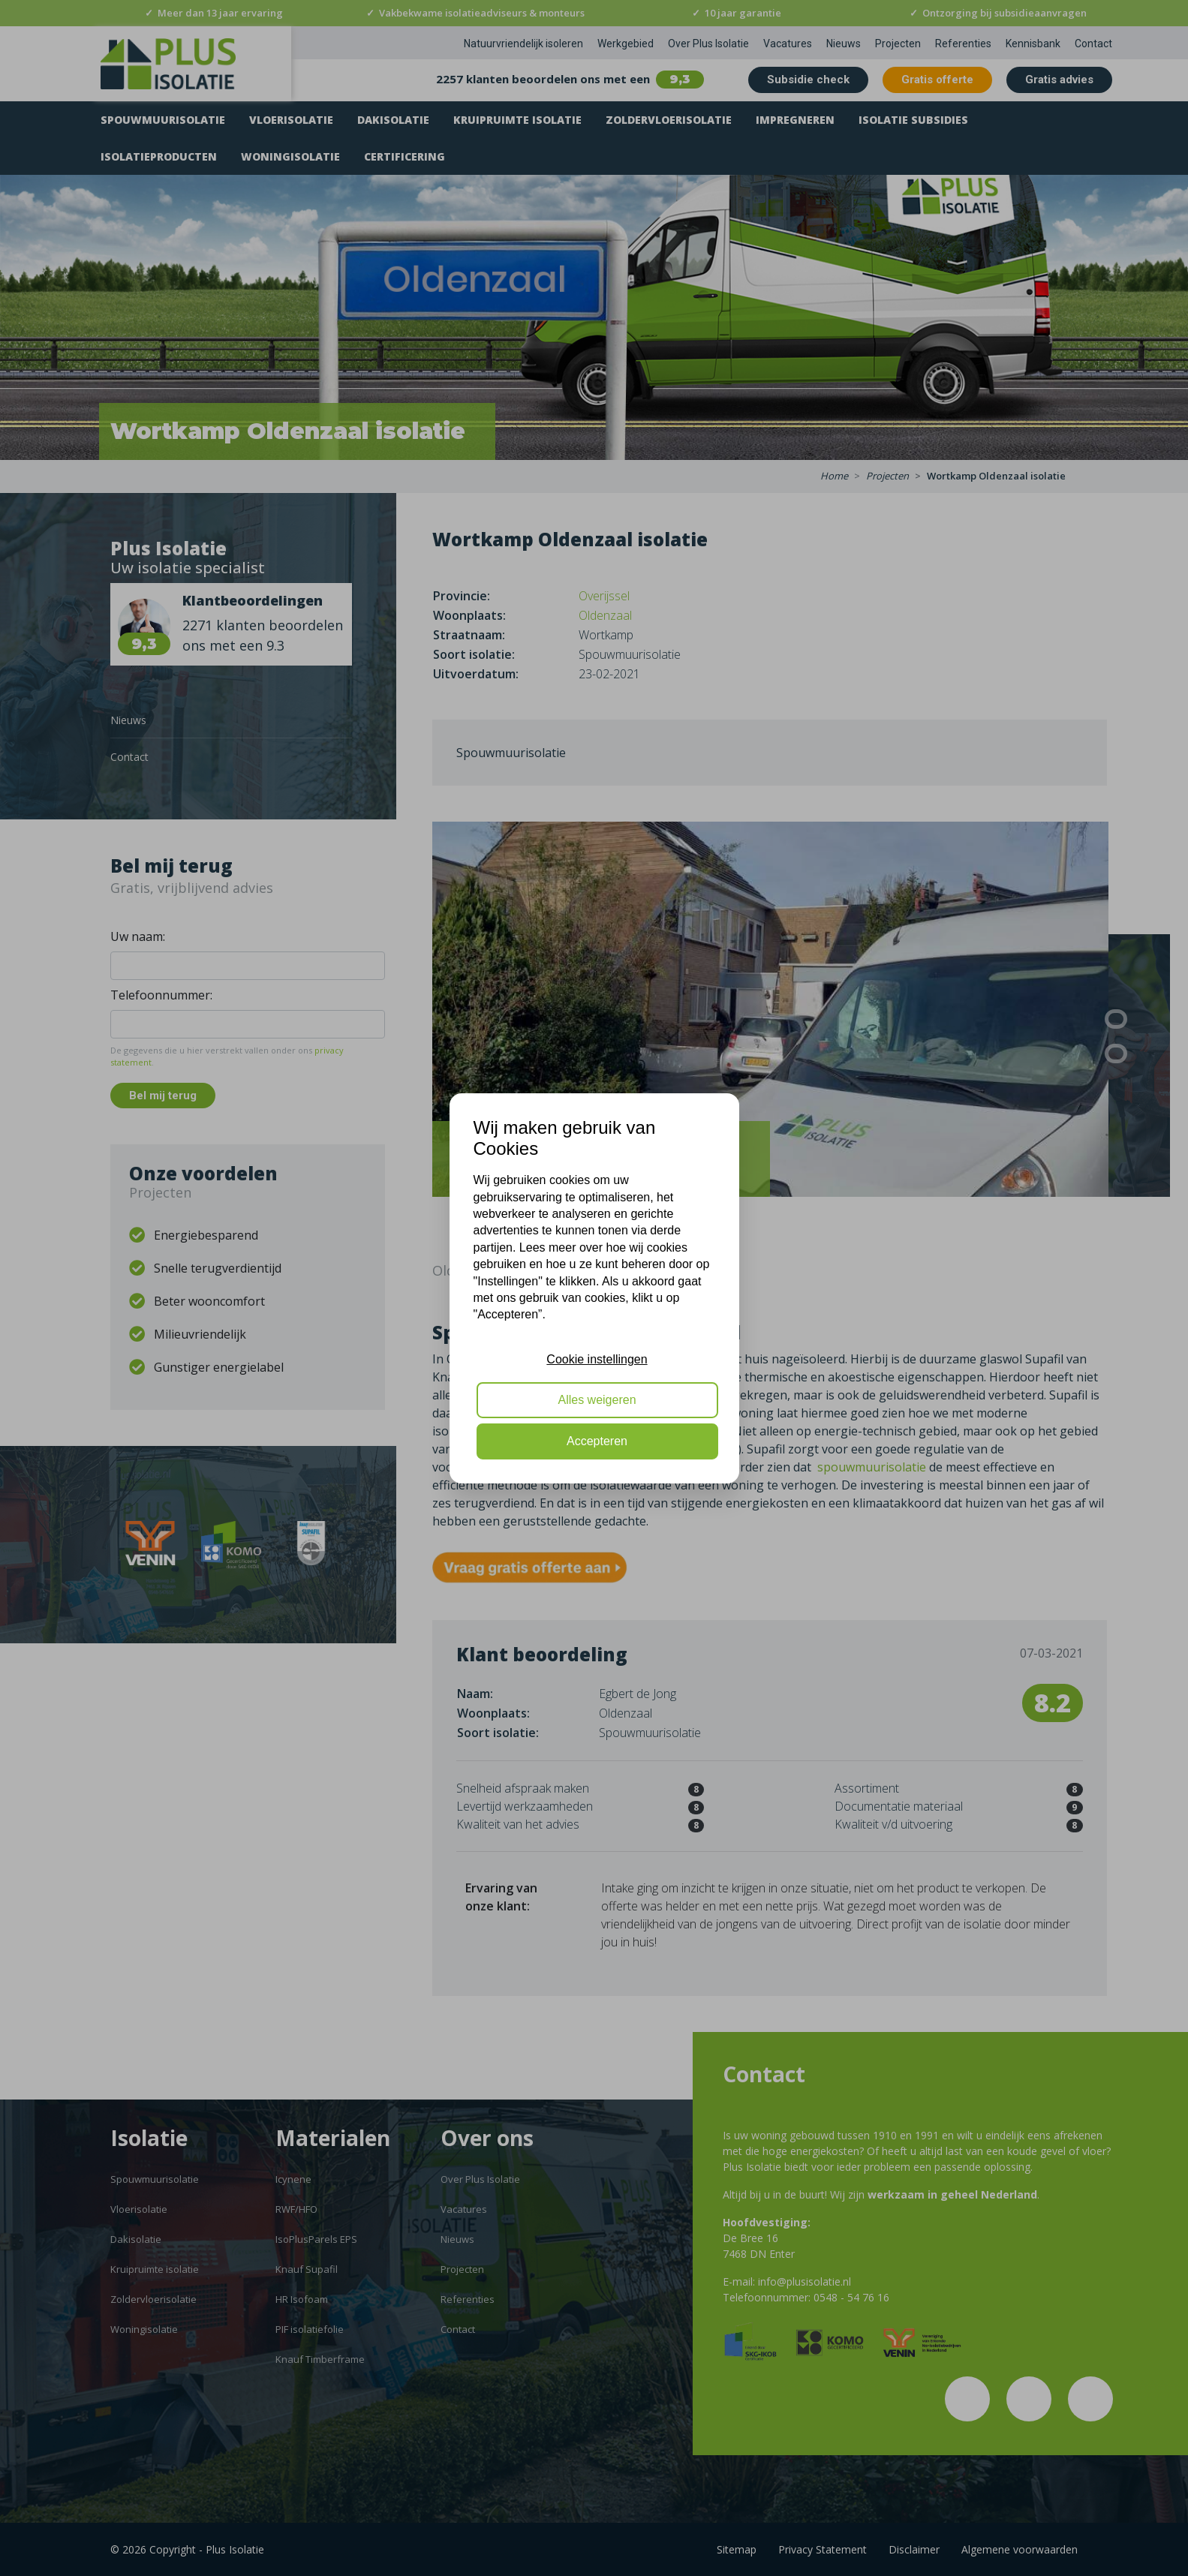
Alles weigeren (597, 1399)
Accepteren (597, 1441)
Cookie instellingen (596, 1359)
